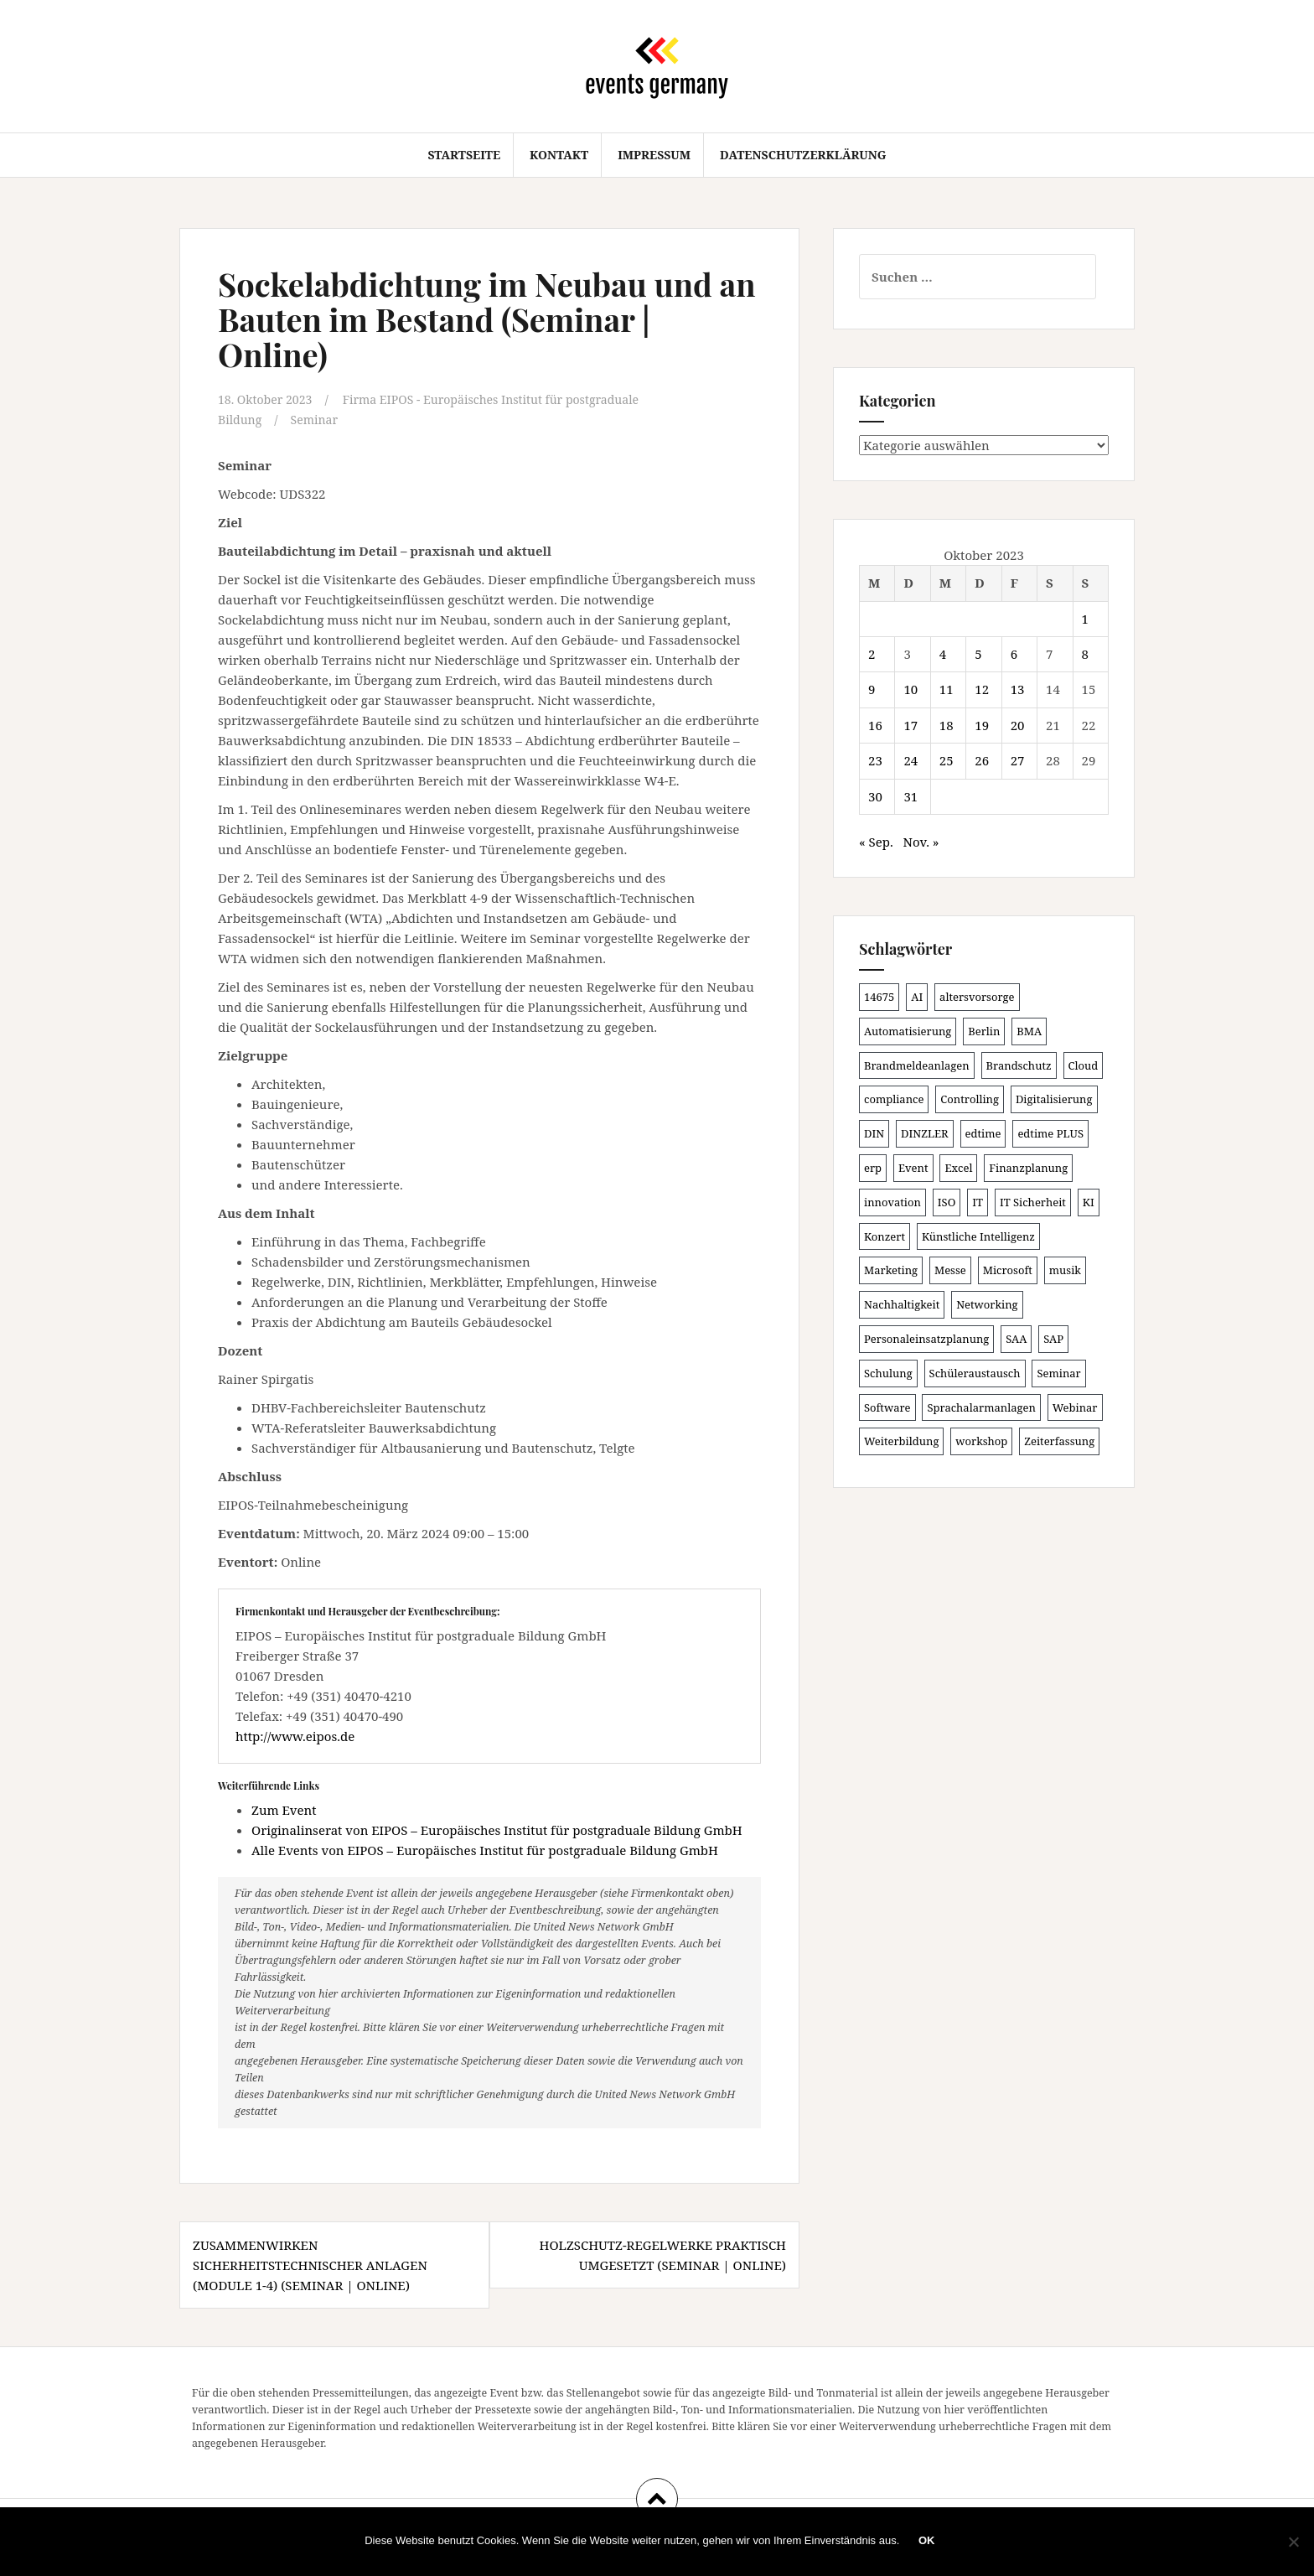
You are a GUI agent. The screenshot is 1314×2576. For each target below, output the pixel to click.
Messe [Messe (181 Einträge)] (950, 1270)
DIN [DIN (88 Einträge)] (874, 1133)
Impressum (654, 155)
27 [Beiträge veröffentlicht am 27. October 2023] (1018, 760)
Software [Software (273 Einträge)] (887, 1407)
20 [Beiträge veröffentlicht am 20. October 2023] (1018, 725)
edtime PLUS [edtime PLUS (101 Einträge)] (1050, 1133)
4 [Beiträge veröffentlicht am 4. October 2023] (942, 653)
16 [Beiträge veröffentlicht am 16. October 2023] (875, 725)
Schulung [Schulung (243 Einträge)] (888, 1373)
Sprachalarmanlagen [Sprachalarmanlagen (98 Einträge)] (981, 1407)
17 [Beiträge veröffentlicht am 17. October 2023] (910, 725)
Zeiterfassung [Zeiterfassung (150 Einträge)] (1059, 1441)
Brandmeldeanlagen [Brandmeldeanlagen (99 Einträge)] (917, 1065)
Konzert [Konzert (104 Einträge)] (884, 1236)
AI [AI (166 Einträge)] (917, 996)
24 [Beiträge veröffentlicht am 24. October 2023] (910, 760)
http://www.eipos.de (294, 1735)
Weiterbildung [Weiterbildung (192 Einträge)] (901, 1441)
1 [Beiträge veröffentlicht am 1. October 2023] (1085, 618)
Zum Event (284, 1809)
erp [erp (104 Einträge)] (873, 1167)
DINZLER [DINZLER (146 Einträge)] (925, 1133)
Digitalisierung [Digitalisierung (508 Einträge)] (1054, 1099)
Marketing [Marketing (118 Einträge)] (891, 1270)
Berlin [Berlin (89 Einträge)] (984, 1031)
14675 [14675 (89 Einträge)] (879, 996)
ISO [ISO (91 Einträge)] (947, 1202)
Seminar (318, 419)
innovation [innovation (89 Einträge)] (892, 1202)
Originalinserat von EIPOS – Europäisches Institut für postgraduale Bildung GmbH (496, 1829)
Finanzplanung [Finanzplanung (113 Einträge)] (1028, 1167)
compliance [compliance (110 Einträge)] (893, 1099)
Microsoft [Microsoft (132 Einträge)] (1007, 1270)
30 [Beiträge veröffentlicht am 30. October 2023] (875, 796)
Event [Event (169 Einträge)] (913, 1167)
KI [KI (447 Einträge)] (1088, 1202)
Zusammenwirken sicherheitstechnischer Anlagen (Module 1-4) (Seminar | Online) (310, 2264)
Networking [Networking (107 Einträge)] (986, 1304)
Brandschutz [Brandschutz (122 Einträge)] (1019, 1065)
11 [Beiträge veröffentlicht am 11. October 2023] (946, 689)
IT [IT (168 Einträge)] (977, 1202)
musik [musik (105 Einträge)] (1065, 1270)
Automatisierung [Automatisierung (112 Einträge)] (907, 1031)
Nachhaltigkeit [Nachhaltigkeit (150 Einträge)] (901, 1304)
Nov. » (921, 841)
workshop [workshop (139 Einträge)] (981, 1441)
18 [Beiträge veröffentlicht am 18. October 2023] (946, 725)
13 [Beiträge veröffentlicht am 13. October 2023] (1018, 689)
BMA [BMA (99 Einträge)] (1029, 1031)
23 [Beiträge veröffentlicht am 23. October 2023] (875, 760)
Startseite (463, 155)
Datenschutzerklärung (803, 155)
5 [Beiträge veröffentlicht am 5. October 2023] (978, 653)
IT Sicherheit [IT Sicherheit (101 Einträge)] (1033, 1202)
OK (928, 2542)
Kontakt (559, 155)
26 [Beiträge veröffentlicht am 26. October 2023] (982, 760)
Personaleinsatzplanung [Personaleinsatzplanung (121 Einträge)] (926, 1338)
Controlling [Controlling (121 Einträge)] (969, 1099)
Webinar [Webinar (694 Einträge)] (1075, 1407)
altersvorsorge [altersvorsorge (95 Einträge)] (976, 996)
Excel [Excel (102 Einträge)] (958, 1167)
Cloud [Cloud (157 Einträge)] (1083, 1065)
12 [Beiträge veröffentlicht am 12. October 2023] (982, 689)
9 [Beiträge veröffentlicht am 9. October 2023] (871, 689)
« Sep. (876, 841)
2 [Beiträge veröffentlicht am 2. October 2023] (871, 653)
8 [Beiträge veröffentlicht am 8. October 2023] (1085, 653)
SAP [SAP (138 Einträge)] (1053, 1338)
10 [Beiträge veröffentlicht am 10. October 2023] (910, 689)
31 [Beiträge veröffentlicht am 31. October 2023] (910, 796)
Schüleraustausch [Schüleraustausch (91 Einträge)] (975, 1373)
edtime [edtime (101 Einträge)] (983, 1133)
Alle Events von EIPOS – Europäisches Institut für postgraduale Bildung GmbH (484, 1849)
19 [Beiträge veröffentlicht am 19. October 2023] (982, 725)
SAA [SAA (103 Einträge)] (1016, 1338)
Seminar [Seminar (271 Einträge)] (1058, 1373)
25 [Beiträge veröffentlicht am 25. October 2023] (946, 760)
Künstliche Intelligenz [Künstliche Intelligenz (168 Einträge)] (978, 1236)
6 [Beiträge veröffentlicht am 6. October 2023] (1014, 653)
